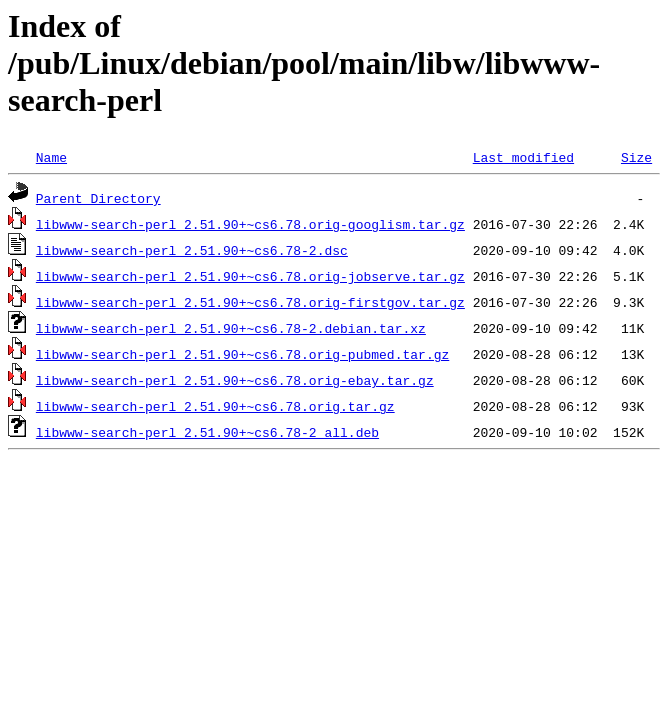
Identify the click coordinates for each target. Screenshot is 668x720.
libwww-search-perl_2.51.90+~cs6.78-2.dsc (192, 250)
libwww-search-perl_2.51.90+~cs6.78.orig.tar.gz (215, 406)
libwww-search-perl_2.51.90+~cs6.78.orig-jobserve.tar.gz (250, 276)
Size (636, 157)
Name (51, 157)
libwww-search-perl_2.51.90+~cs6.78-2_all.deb (207, 432)
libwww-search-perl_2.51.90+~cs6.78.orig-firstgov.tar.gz (250, 302)
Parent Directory (98, 198)
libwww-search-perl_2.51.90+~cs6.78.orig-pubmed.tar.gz (242, 354)
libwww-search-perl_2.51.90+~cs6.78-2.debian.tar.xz (231, 328)
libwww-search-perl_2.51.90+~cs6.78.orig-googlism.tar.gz (250, 224)
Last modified (523, 157)
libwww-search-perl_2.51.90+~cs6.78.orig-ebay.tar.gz (235, 380)
